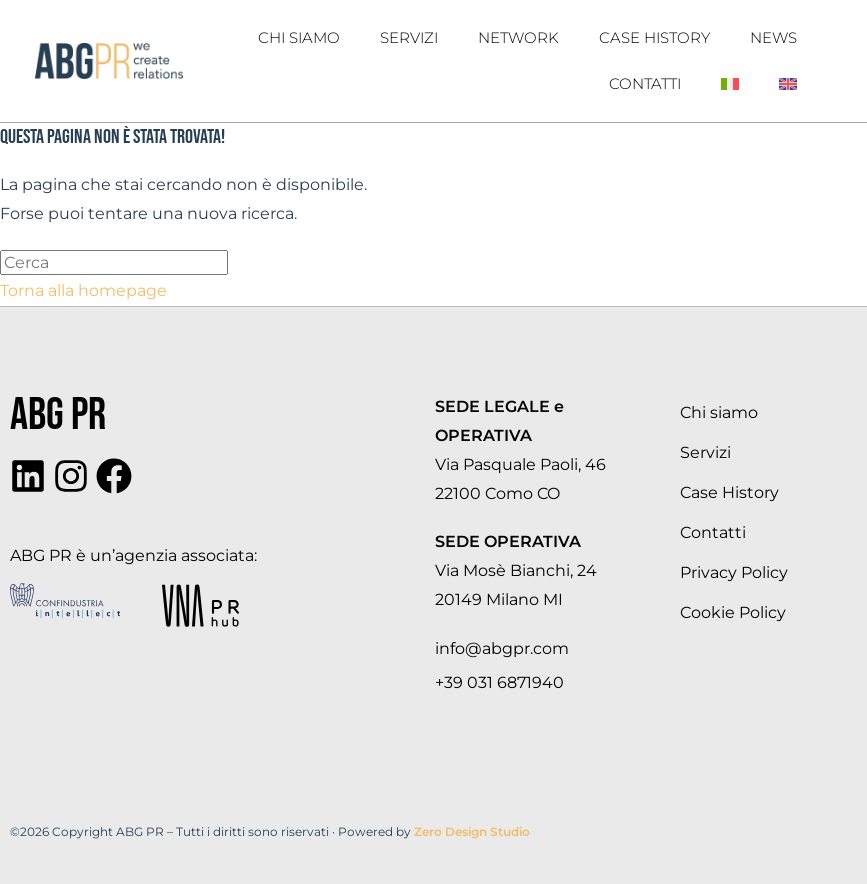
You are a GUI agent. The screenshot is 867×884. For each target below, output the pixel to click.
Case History (654, 37)
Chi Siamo (299, 37)
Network (518, 37)
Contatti (645, 83)
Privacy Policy (734, 572)
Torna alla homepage (83, 290)
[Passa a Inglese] (788, 84)
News (773, 37)
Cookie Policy (733, 612)
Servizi (409, 37)
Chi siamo (719, 412)
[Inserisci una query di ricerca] (114, 262)
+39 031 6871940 (499, 682)
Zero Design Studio (472, 831)
